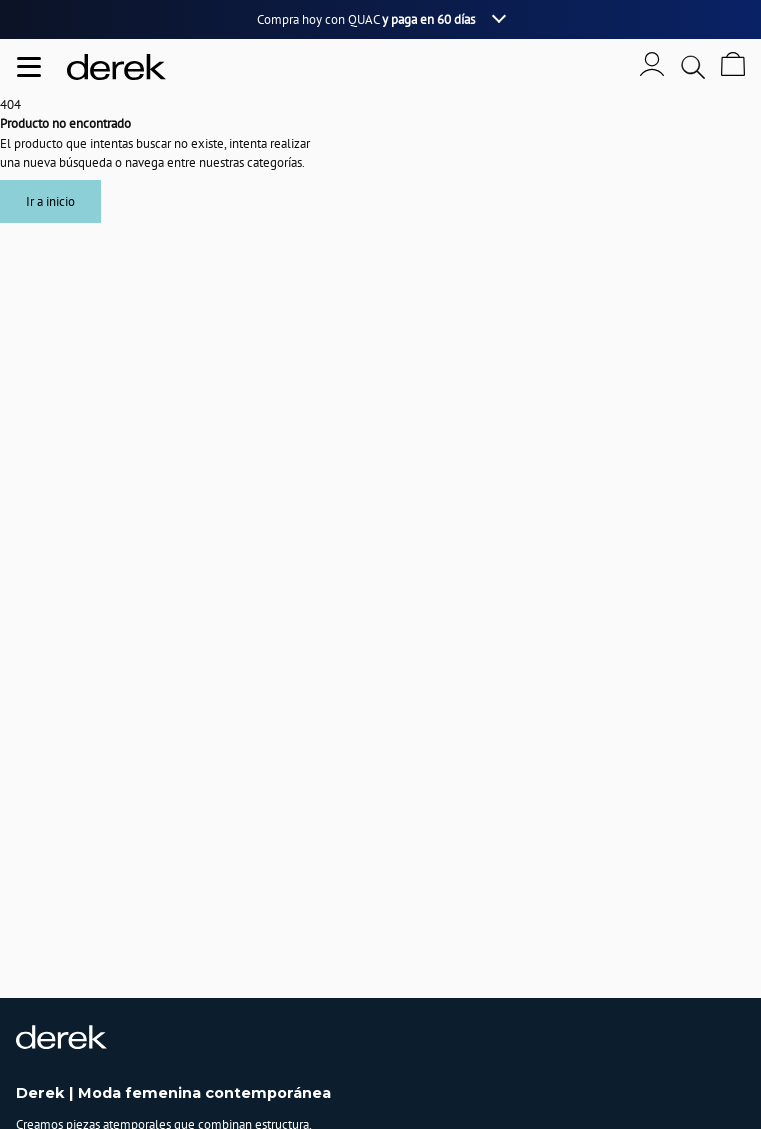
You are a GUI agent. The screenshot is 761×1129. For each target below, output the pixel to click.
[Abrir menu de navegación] (29, 67)
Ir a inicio (50, 201)
